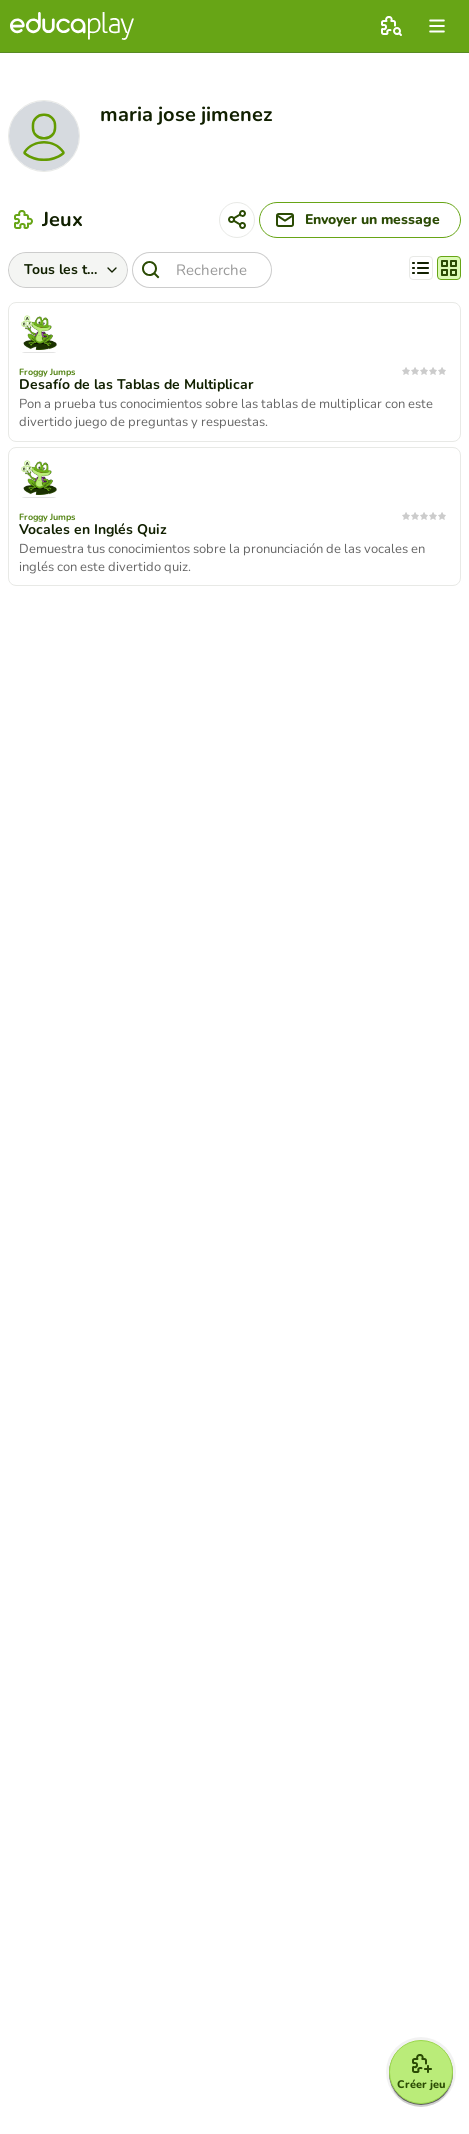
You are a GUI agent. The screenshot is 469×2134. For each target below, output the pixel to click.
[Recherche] (202, 270)
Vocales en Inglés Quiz (93, 530)
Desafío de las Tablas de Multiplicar (136, 385)
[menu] (437, 26)
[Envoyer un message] (360, 220)
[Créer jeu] (421, 2072)
